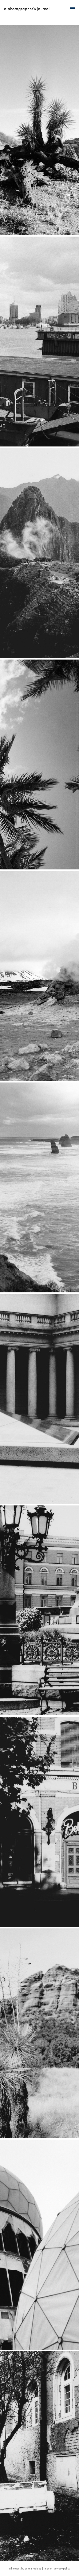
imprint (48, 2568)
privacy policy (62, 2568)
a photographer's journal (27, 8)
